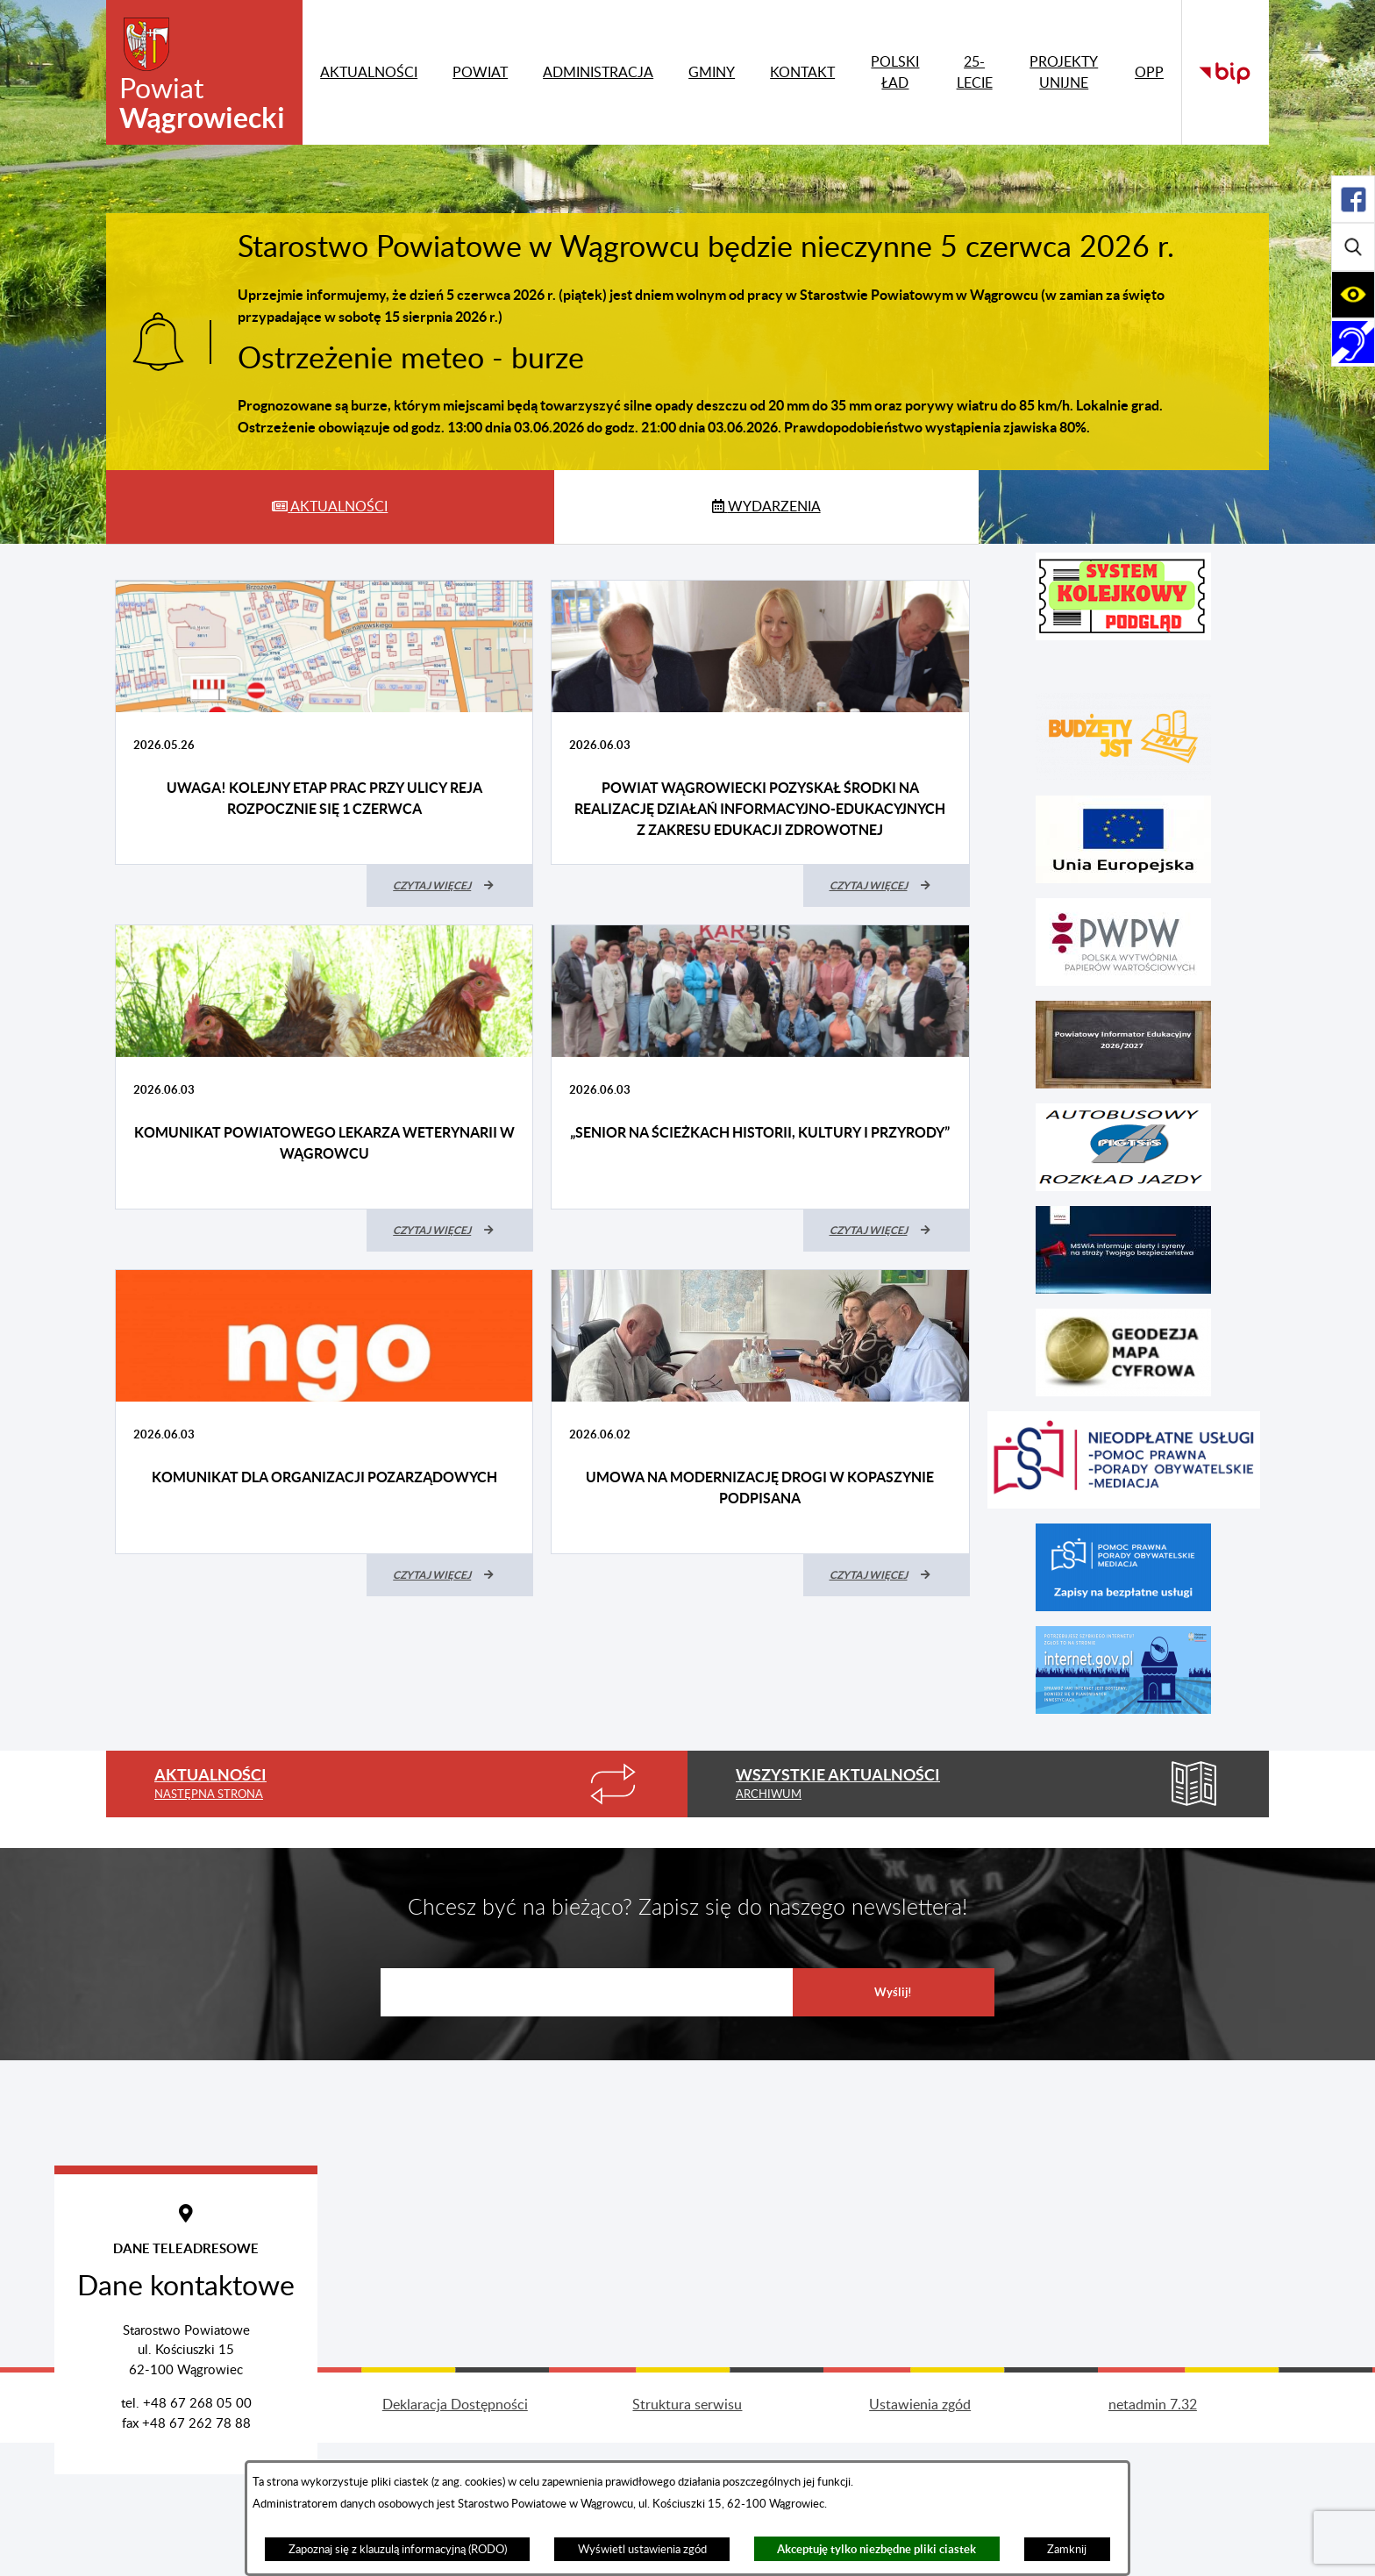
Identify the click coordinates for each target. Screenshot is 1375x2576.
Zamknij (1066, 2550)
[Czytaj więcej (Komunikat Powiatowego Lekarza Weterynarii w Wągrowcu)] (450, 1231)
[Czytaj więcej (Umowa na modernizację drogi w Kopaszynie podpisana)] (886, 1575)
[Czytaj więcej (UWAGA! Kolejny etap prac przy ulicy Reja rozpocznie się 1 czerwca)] (450, 886)
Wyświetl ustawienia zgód (642, 2550)
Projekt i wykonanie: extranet (222, 2538)
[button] (1123, 596)
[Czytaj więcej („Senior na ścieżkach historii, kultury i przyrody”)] (886, 1231)
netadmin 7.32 (1152, 2538)
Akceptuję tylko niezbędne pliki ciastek (876, 2549)
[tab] (330, 507)
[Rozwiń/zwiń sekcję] (1353, 199)
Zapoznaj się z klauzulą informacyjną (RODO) (398, 2550)
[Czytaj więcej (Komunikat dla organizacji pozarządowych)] (450, 1575)
